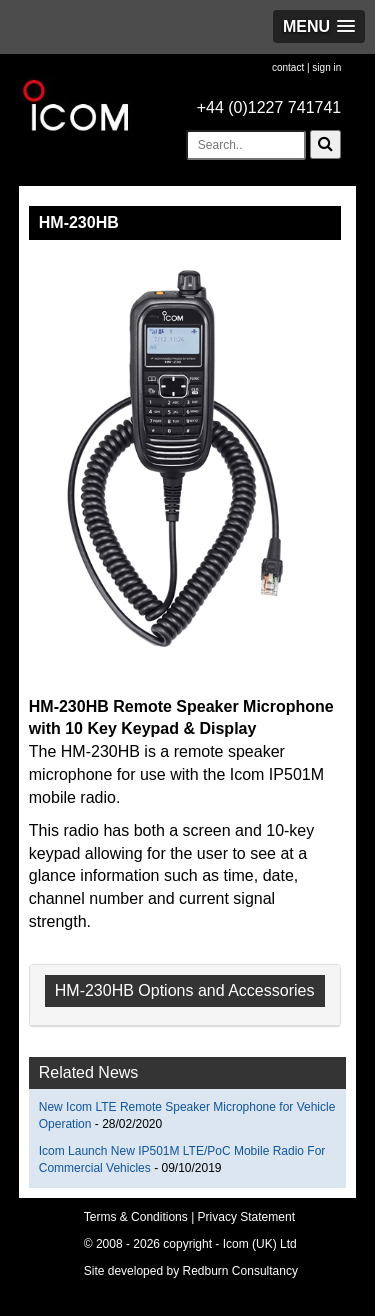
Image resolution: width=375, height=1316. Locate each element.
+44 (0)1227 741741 (269, 107)
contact (288, 67)
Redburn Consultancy (240, 1271)
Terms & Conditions (136, 1217)
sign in (326, 67)
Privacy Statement (246, 1217)
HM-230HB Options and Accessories (185, 990)
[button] (319, 26)
